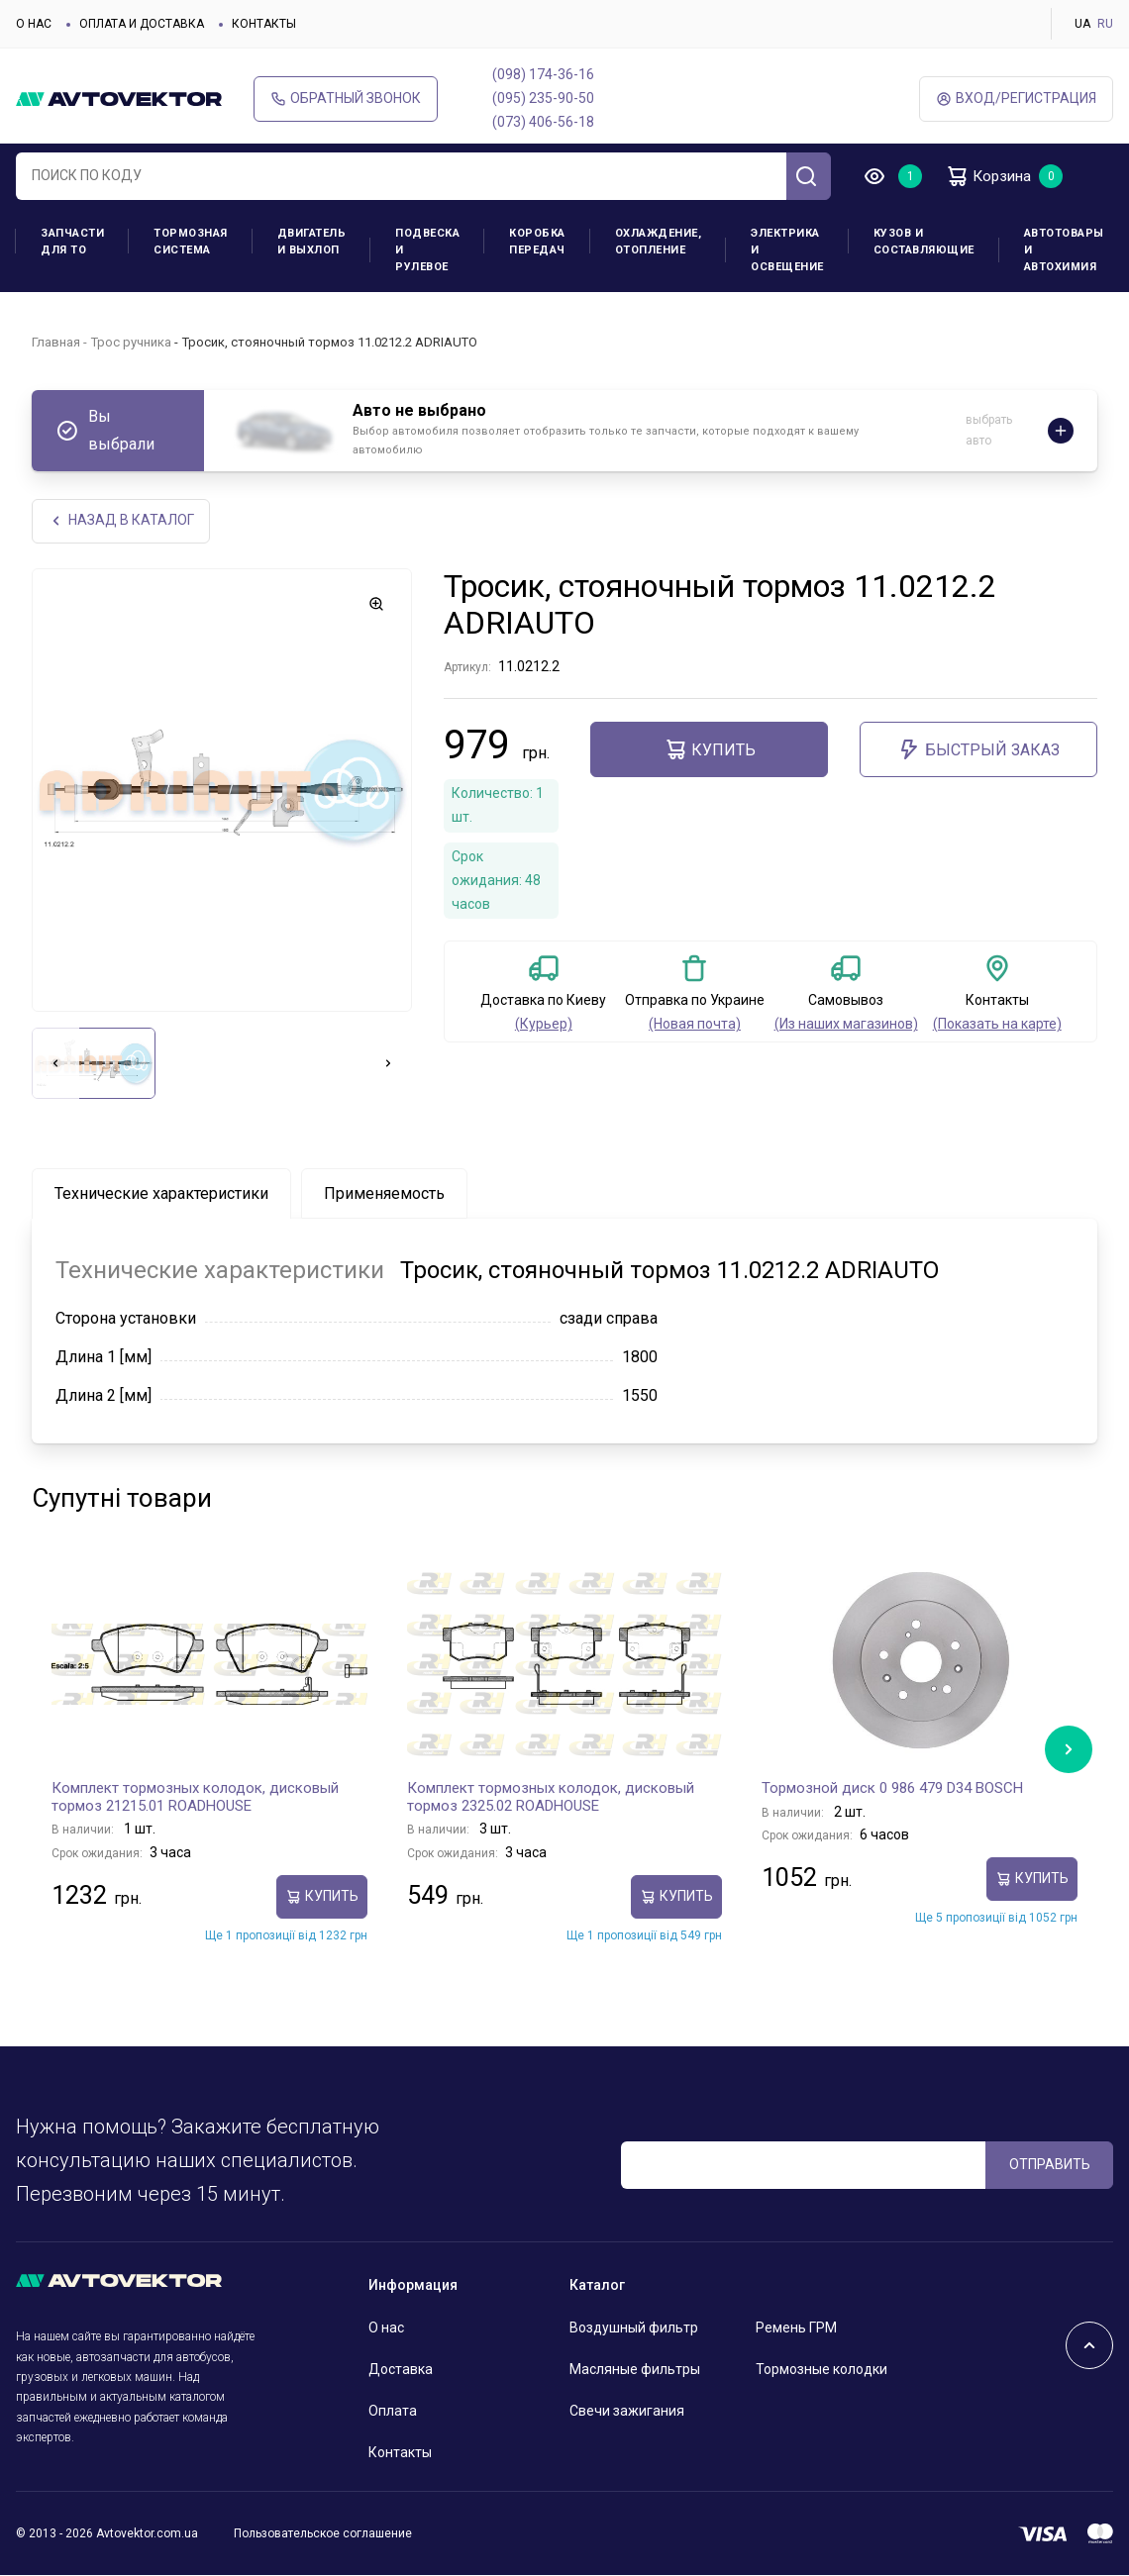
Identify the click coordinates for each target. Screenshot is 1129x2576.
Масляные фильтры (634, 2370)
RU (1105, 24)
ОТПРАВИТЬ (1049, 2164)
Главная (56, 342)
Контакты (264, 24)
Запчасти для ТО (72, 241)
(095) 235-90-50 (543, 98)
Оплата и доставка (141, 24)
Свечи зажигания (626, 2412)
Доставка (400, 2370)
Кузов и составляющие (924, 241)
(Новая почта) (695, 1025)
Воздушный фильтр (633, 2328)
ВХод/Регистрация (1016, 98)
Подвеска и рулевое (427, 250)
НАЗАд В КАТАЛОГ (121, 521)
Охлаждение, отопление (658, 241)
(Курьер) (543, 1025)
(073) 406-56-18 (543, 122)
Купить (710, 750)
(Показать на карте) (997, 1025)
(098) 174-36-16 (543, 74)
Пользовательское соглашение (323, 2533)
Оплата (392, 2412)
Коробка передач (537, 241)
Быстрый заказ (978, 750)
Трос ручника (131, 342)
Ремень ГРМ (796, 2328)
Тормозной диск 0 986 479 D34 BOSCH (892, 1789)
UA (1082, 24)
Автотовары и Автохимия (1064, 250)
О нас (33, 24)
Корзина (991, 176)
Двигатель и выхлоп (312, 241)
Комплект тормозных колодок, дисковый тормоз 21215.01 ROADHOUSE (195, 1798)
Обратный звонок (345, 98)
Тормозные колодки (821, 2370)
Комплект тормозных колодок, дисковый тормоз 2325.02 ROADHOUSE (550, 1798)
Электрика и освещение (787, 250)
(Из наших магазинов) (846, 1025)
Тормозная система (191, 241)
